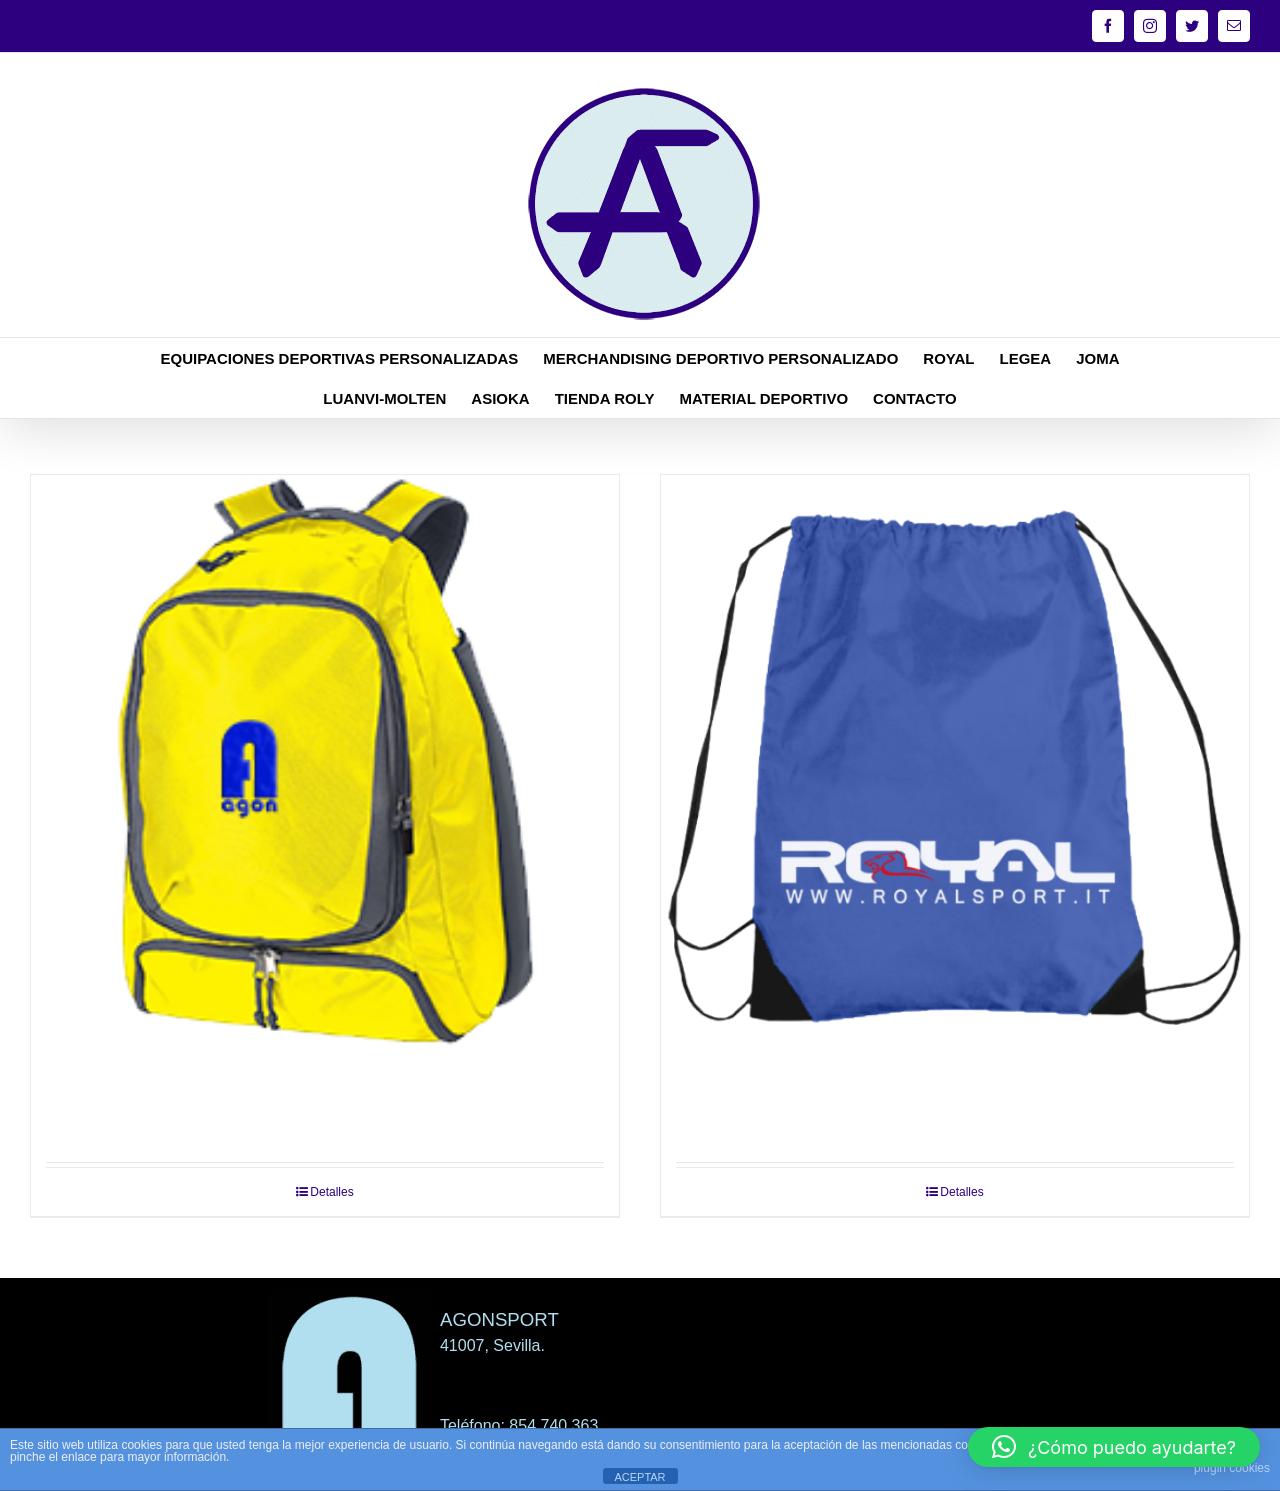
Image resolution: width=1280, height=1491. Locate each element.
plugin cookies (1232, 1468)
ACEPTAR (639, 1477)
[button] (1114, 1447)
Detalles (331, 1192)
